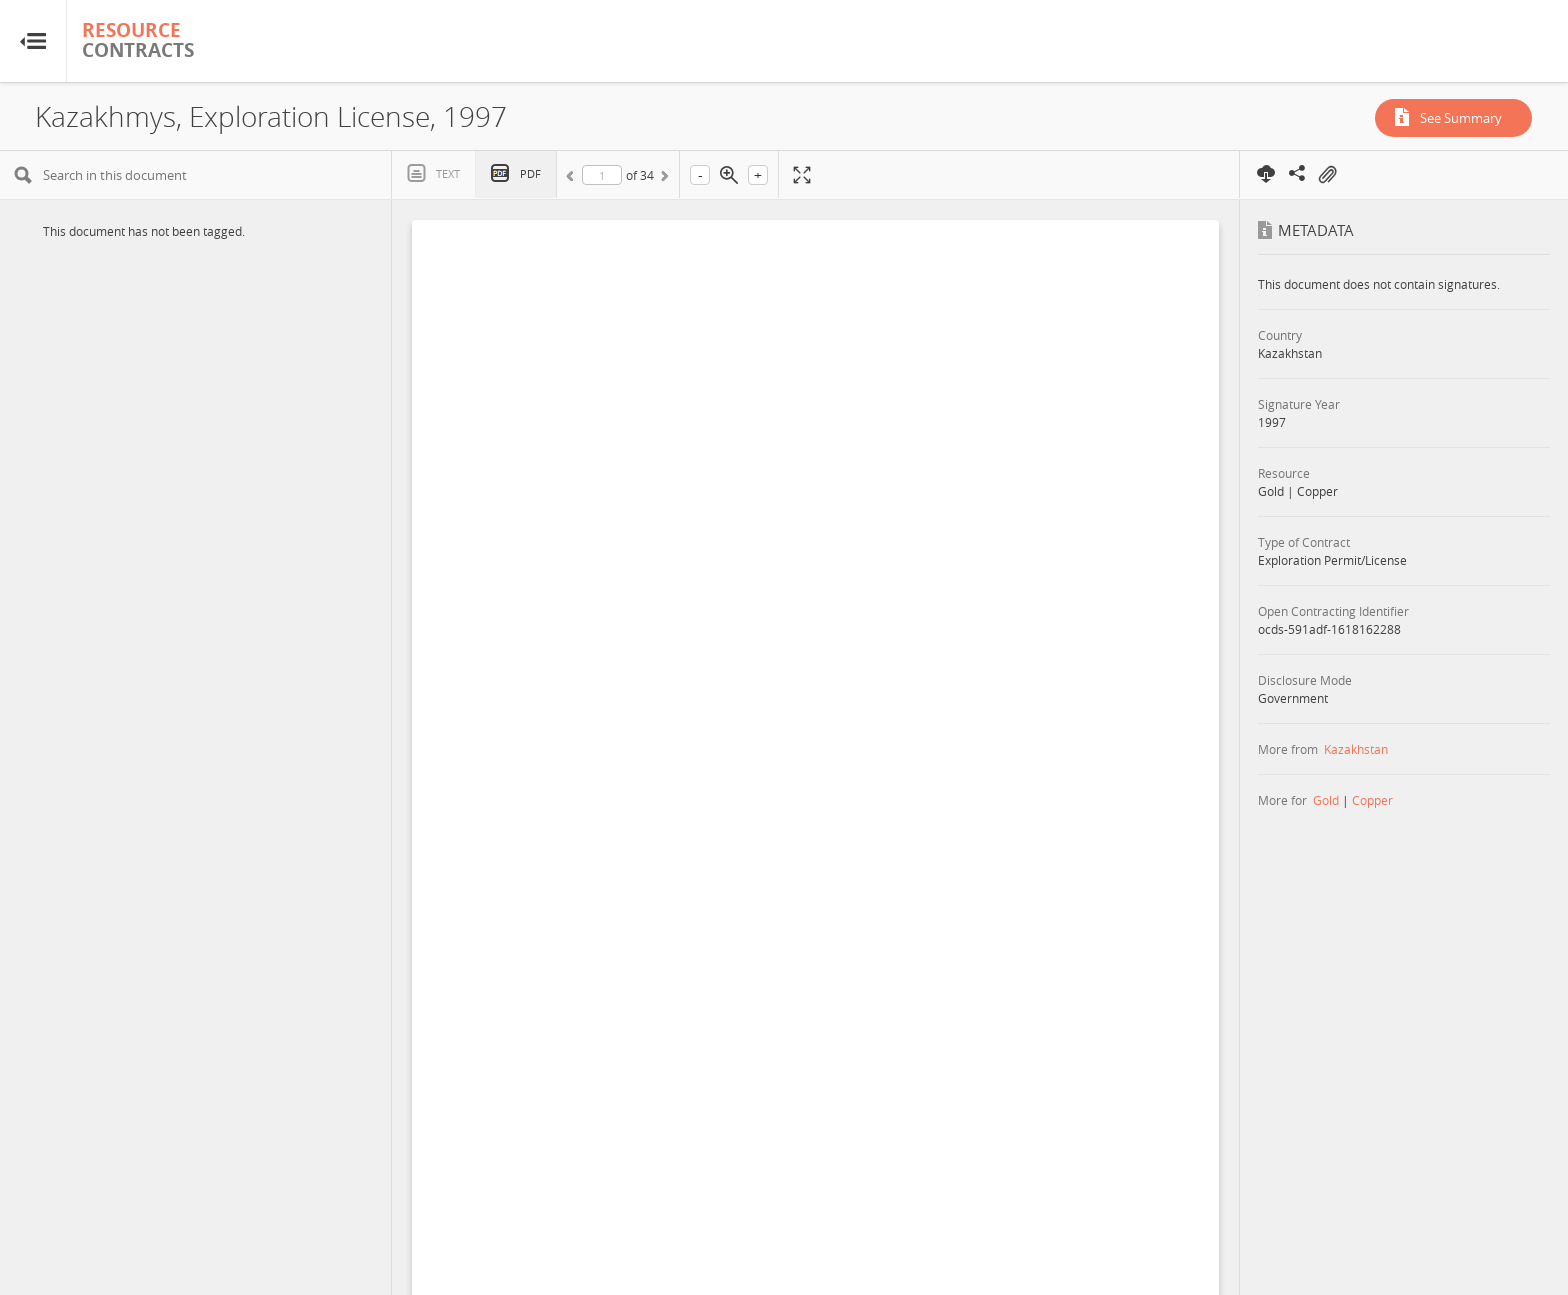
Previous (573, 179)
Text (448, 173)
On (1327, 175)
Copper (1372, 800)
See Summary (1461, 118)
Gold (1326, 800)
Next (663, 179)
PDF (530, 173)
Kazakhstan (1356, 749)
